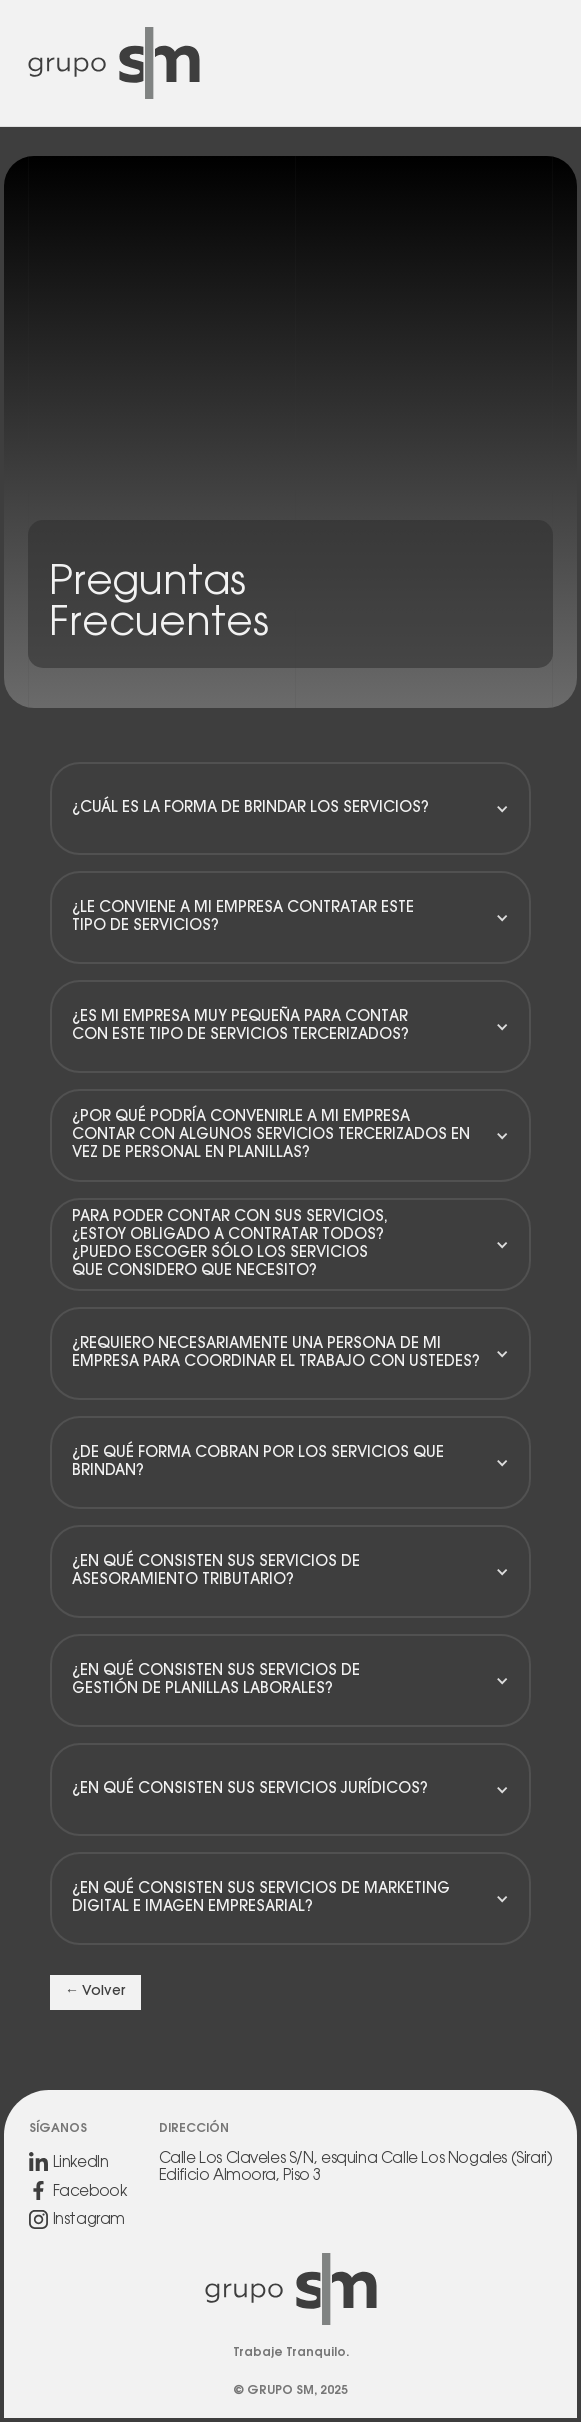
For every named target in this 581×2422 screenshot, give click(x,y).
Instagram (89, 2220)
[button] (290, 809)
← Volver (95, 1992)
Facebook (90, 2192)
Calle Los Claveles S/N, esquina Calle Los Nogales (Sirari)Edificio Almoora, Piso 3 (356, 2168)
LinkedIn (81, 2163)
